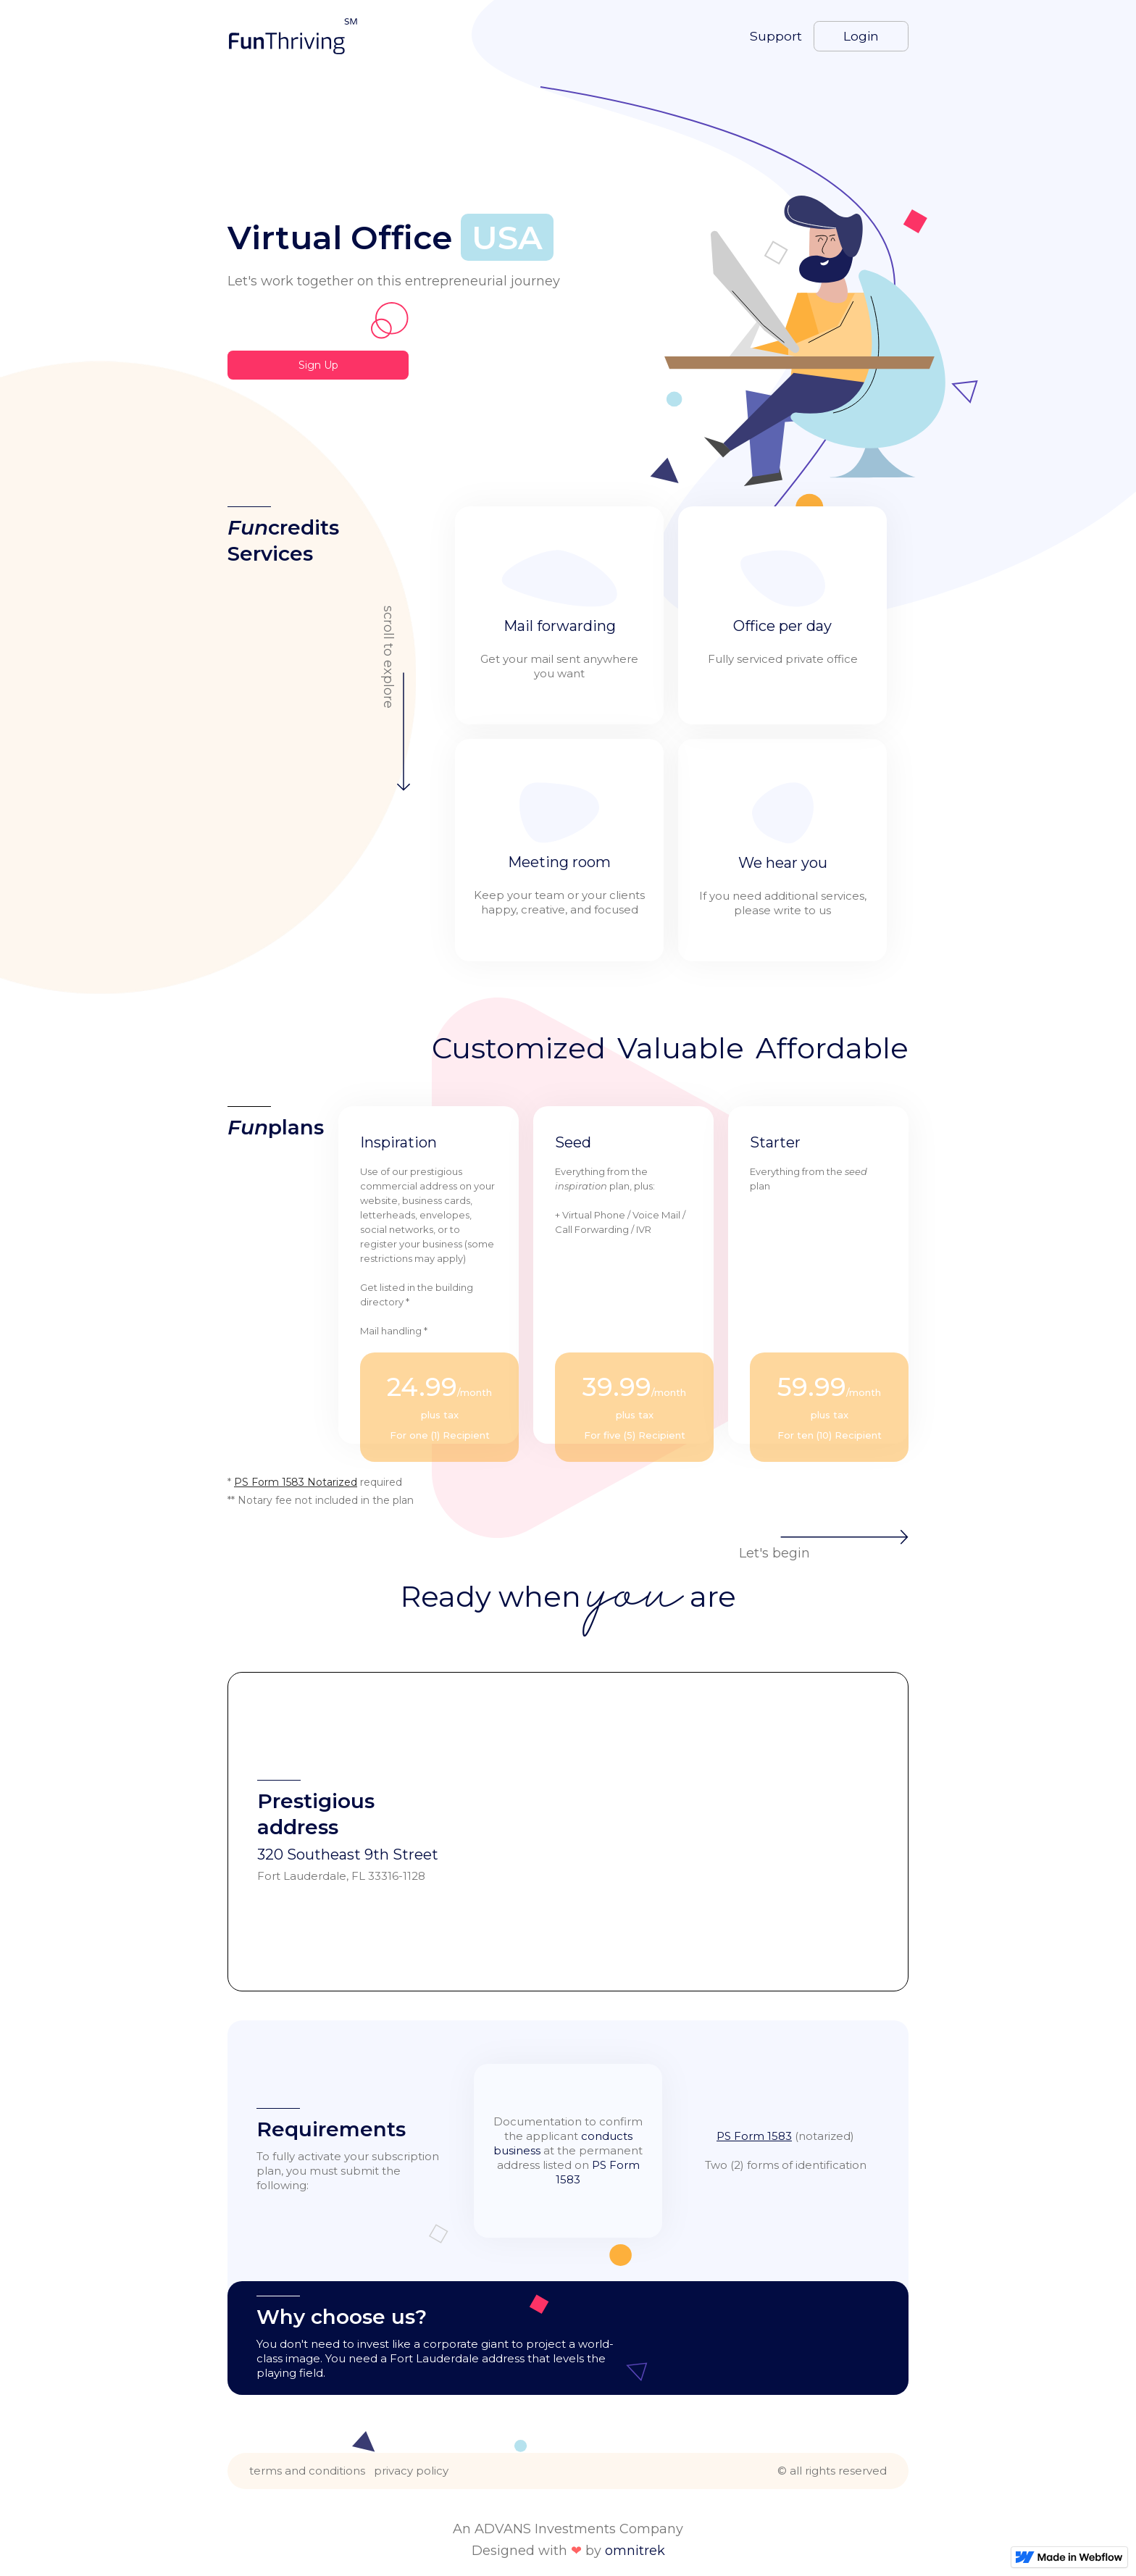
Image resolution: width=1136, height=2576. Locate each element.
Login (861, 35)
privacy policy (411, 2470)
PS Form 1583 (754, 2136)
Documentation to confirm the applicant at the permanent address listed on (568, 2150)
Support (776, 36)
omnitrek (635, 2551)
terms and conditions (307, 2470)
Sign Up (318, 365)
